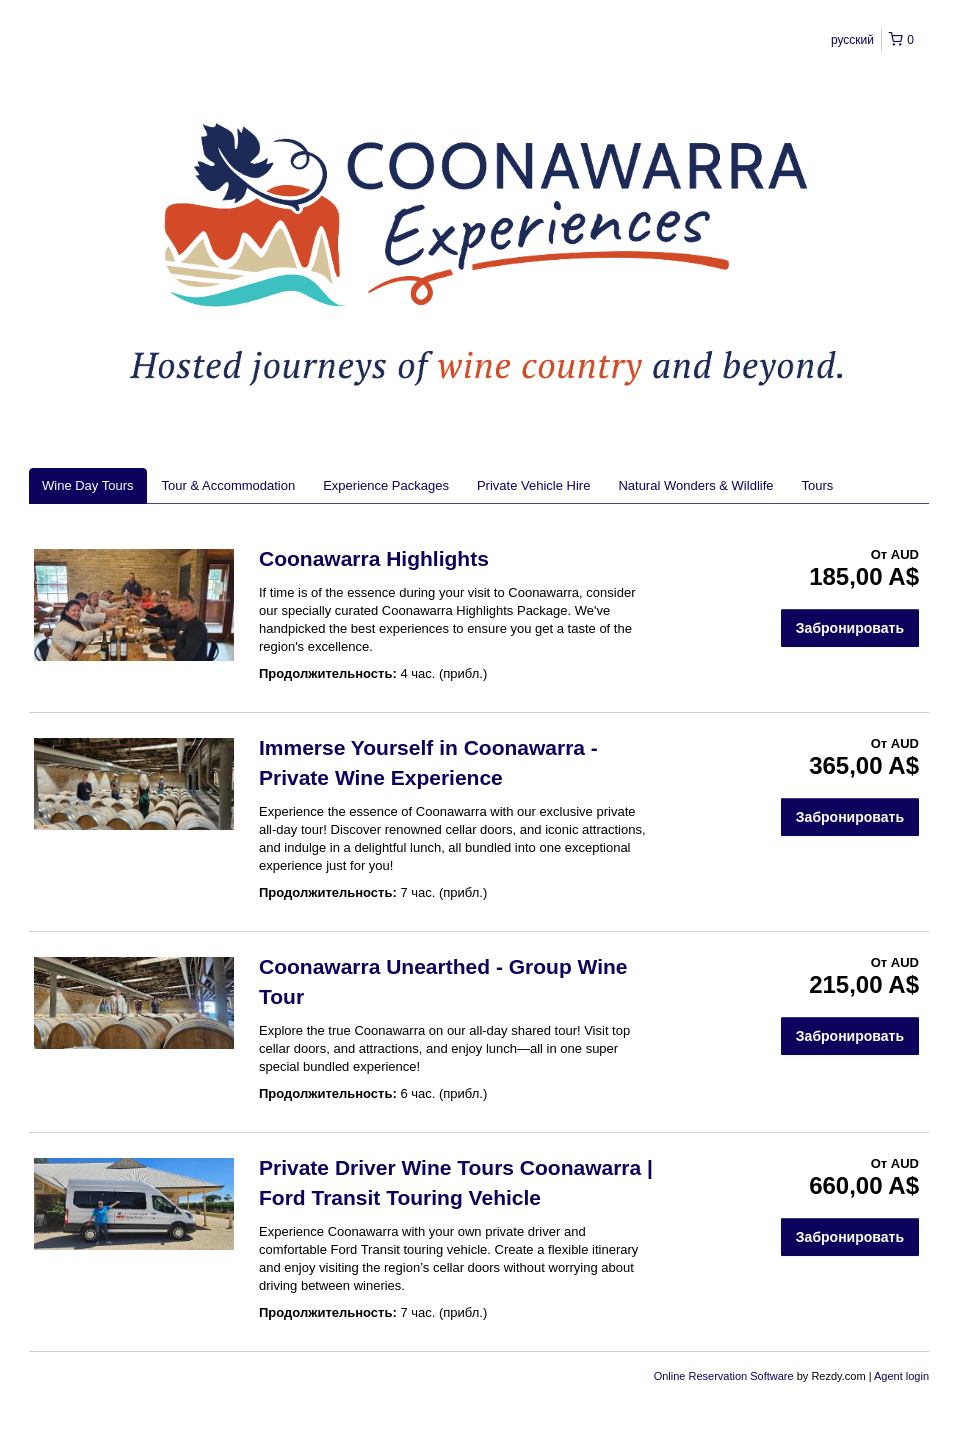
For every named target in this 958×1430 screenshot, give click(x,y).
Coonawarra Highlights (374, 558)
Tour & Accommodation (229, 485)
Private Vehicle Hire (533, 485)
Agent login (901, 1376)
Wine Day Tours (88, 485)
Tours (818, 485)
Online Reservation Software (724, 1376)
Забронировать (850, 628)
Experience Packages (386, 485)
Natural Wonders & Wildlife (695, 485)
